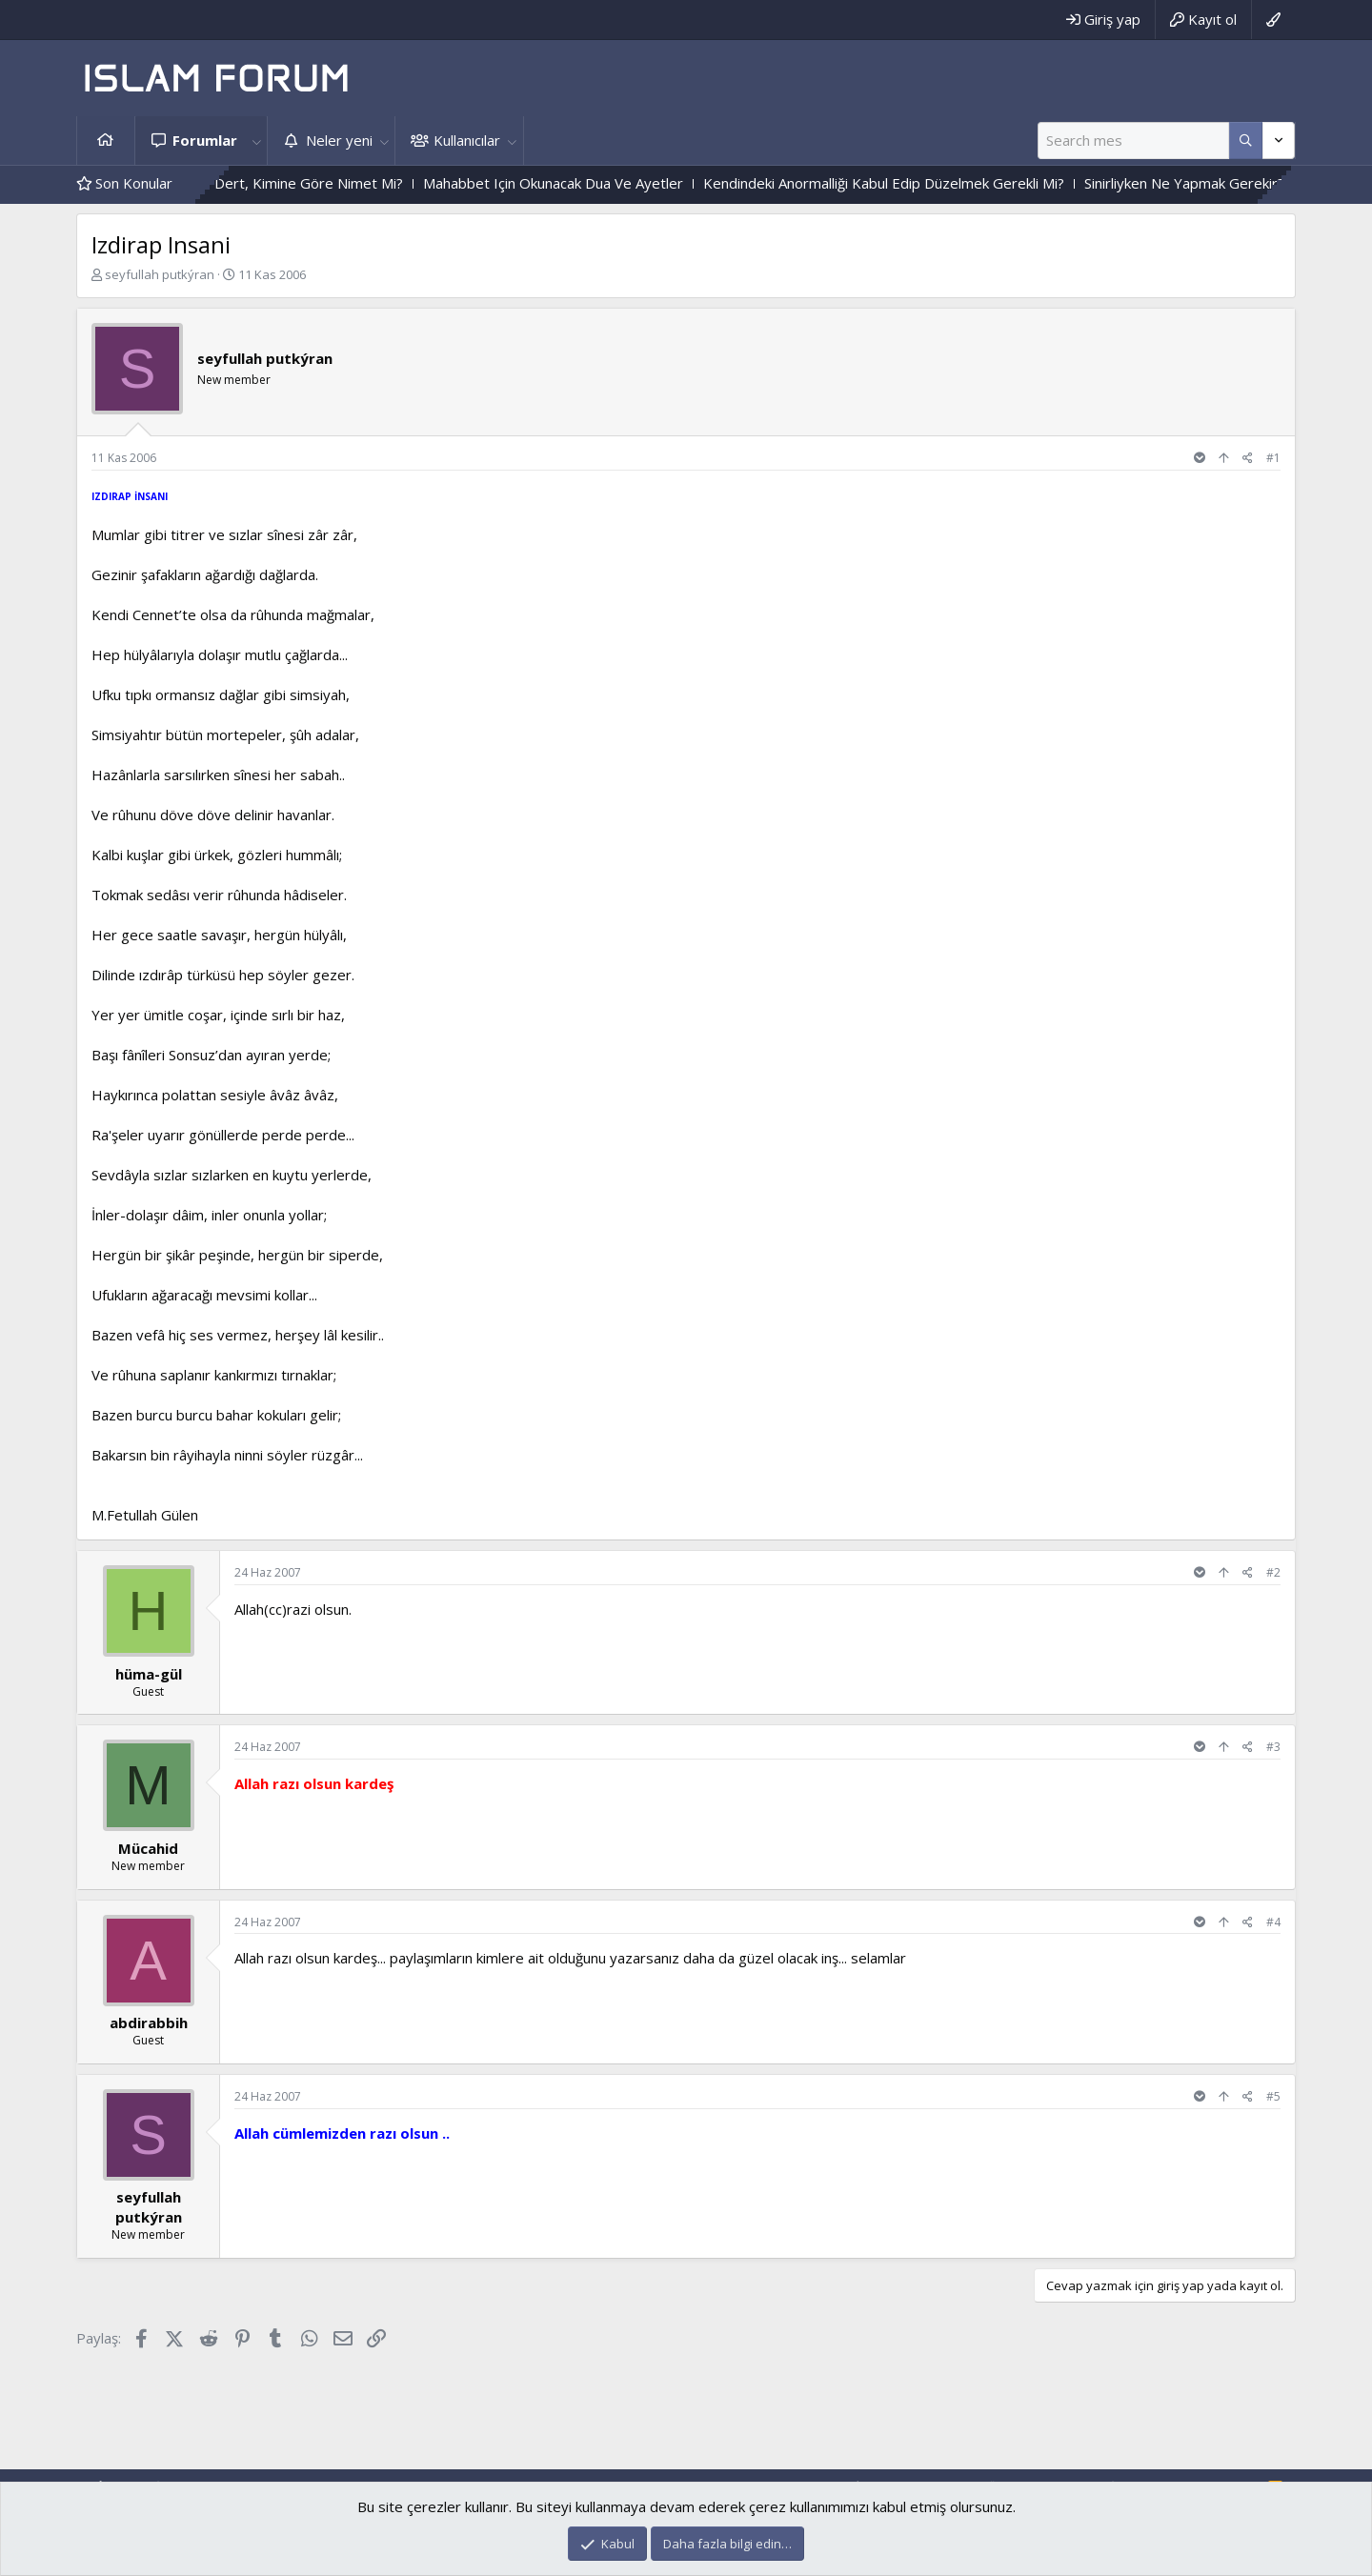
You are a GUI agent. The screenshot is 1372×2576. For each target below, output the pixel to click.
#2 (1273, 1572)
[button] (256, 140)
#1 (1273, 458)
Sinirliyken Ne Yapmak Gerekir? (1229, 182)
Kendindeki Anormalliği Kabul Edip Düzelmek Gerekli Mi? (928, 182)
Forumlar (204, 140)
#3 (1273, 1747)
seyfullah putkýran (159, 274)
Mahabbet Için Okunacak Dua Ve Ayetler (598, 182)
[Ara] (1133, 140)
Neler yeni (339, 140)
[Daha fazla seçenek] (1245, 140)
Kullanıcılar (467, 140)
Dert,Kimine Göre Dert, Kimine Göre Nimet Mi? (294, 182)
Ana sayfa (105, 140)
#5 (1273, 2096)
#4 (1273, 1922)
